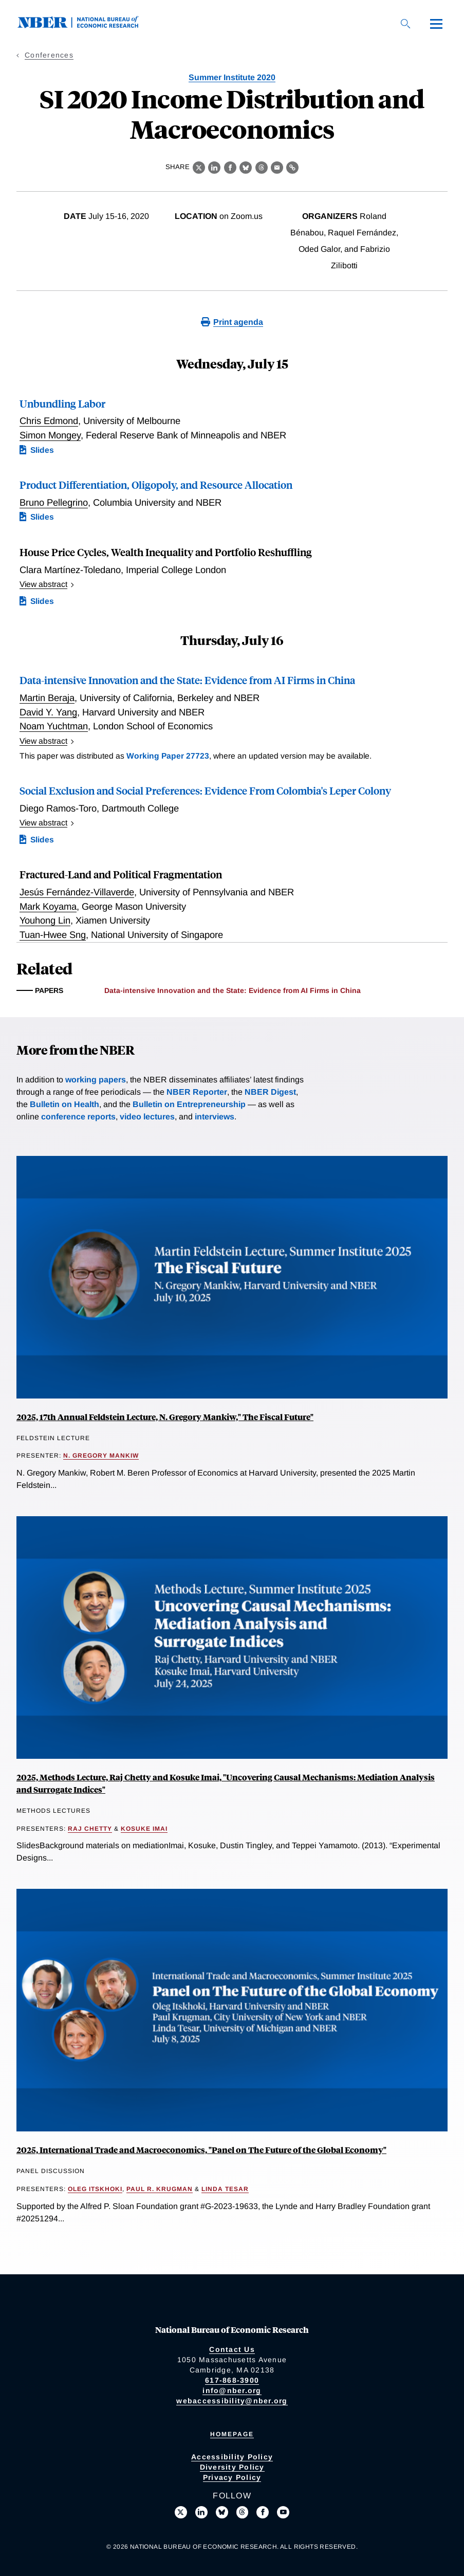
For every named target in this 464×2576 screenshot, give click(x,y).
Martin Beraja (47, 697)
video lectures (147, 1116)
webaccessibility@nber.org (231, 2401)
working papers (95, 1079)
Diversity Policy (232, 2467)
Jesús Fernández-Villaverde (77, 892)
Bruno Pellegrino (54, 502)
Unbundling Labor (62, 403)
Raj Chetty (90, 1828)
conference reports (78, 1116)
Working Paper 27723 (167, 755)
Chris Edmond (49, 420)
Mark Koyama (48, 906)
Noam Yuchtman (54, 726)
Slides (42, 450)
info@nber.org (231, 2390)
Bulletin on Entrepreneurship (189, 1104)
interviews (214, 1116)
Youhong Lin (45, 920)
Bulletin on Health (64, 1104)
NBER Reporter (196, 1092)
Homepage (232, 2434)
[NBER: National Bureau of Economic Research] (86, 25)
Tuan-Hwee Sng (53, 934)
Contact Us (232, 2349)
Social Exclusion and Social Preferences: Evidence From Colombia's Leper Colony (205, 790)
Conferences (49, 55)
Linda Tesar (225, 2189)
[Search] (405, 23)
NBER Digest (270, 1092)
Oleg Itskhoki (95, 2189)
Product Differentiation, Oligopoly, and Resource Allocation (156, 484)
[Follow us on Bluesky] (222, 2512)
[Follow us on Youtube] (283, 2512)
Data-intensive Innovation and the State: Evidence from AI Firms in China (187, 680)
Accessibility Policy (232, 2457)
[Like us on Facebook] (262, 2512)
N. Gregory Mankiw (101, 1455)
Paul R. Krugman (159, 2189)
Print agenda (238, 322)
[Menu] (436, 23)
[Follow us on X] (181, 2512)
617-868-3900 (232, 2380)
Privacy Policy (232, 2477)
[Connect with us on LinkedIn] (201, 2512)
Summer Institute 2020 (232, 77)
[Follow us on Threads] (242, 2512)
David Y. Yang (48, 712)
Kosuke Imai (144, 1828)
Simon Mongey (50, 435)
